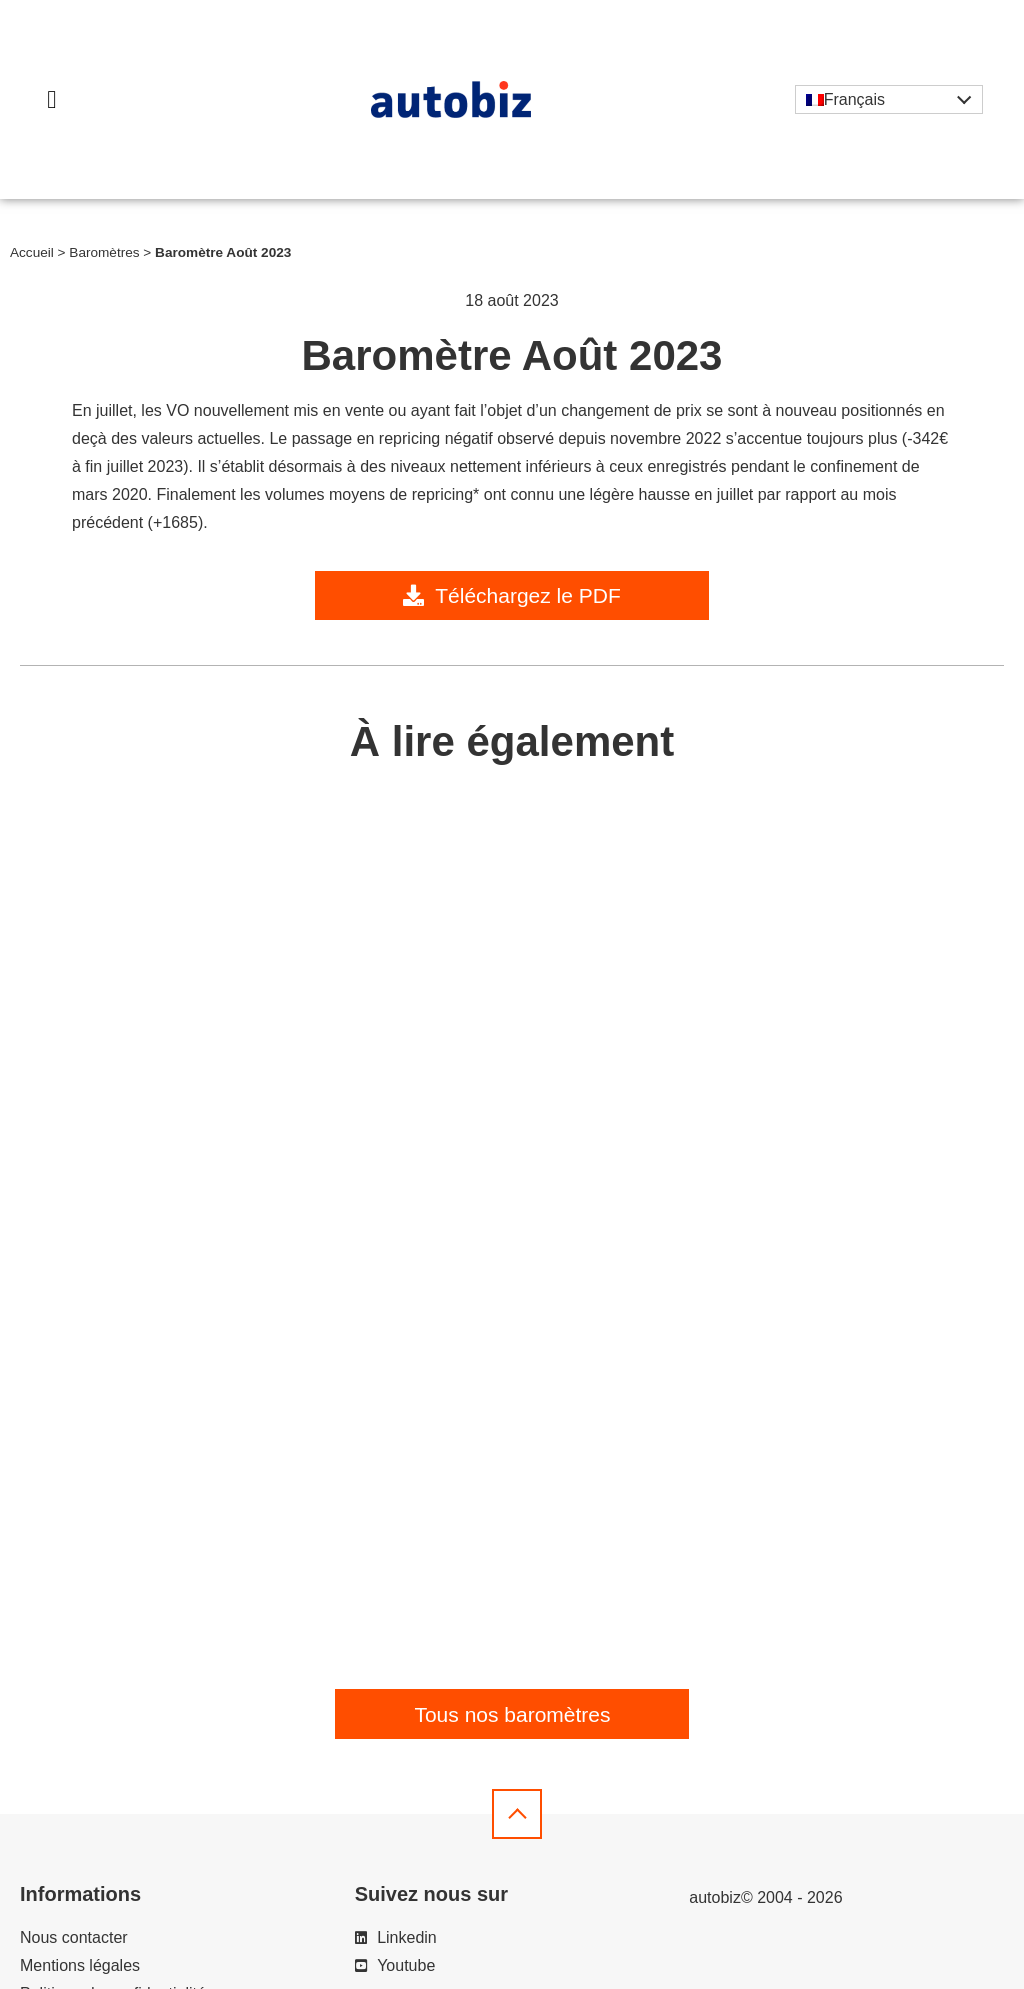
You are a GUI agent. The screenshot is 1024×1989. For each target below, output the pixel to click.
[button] (52, 100)
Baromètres (104, 252)
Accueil (32, 252)
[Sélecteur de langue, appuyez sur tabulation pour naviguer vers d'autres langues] (889, 99)
